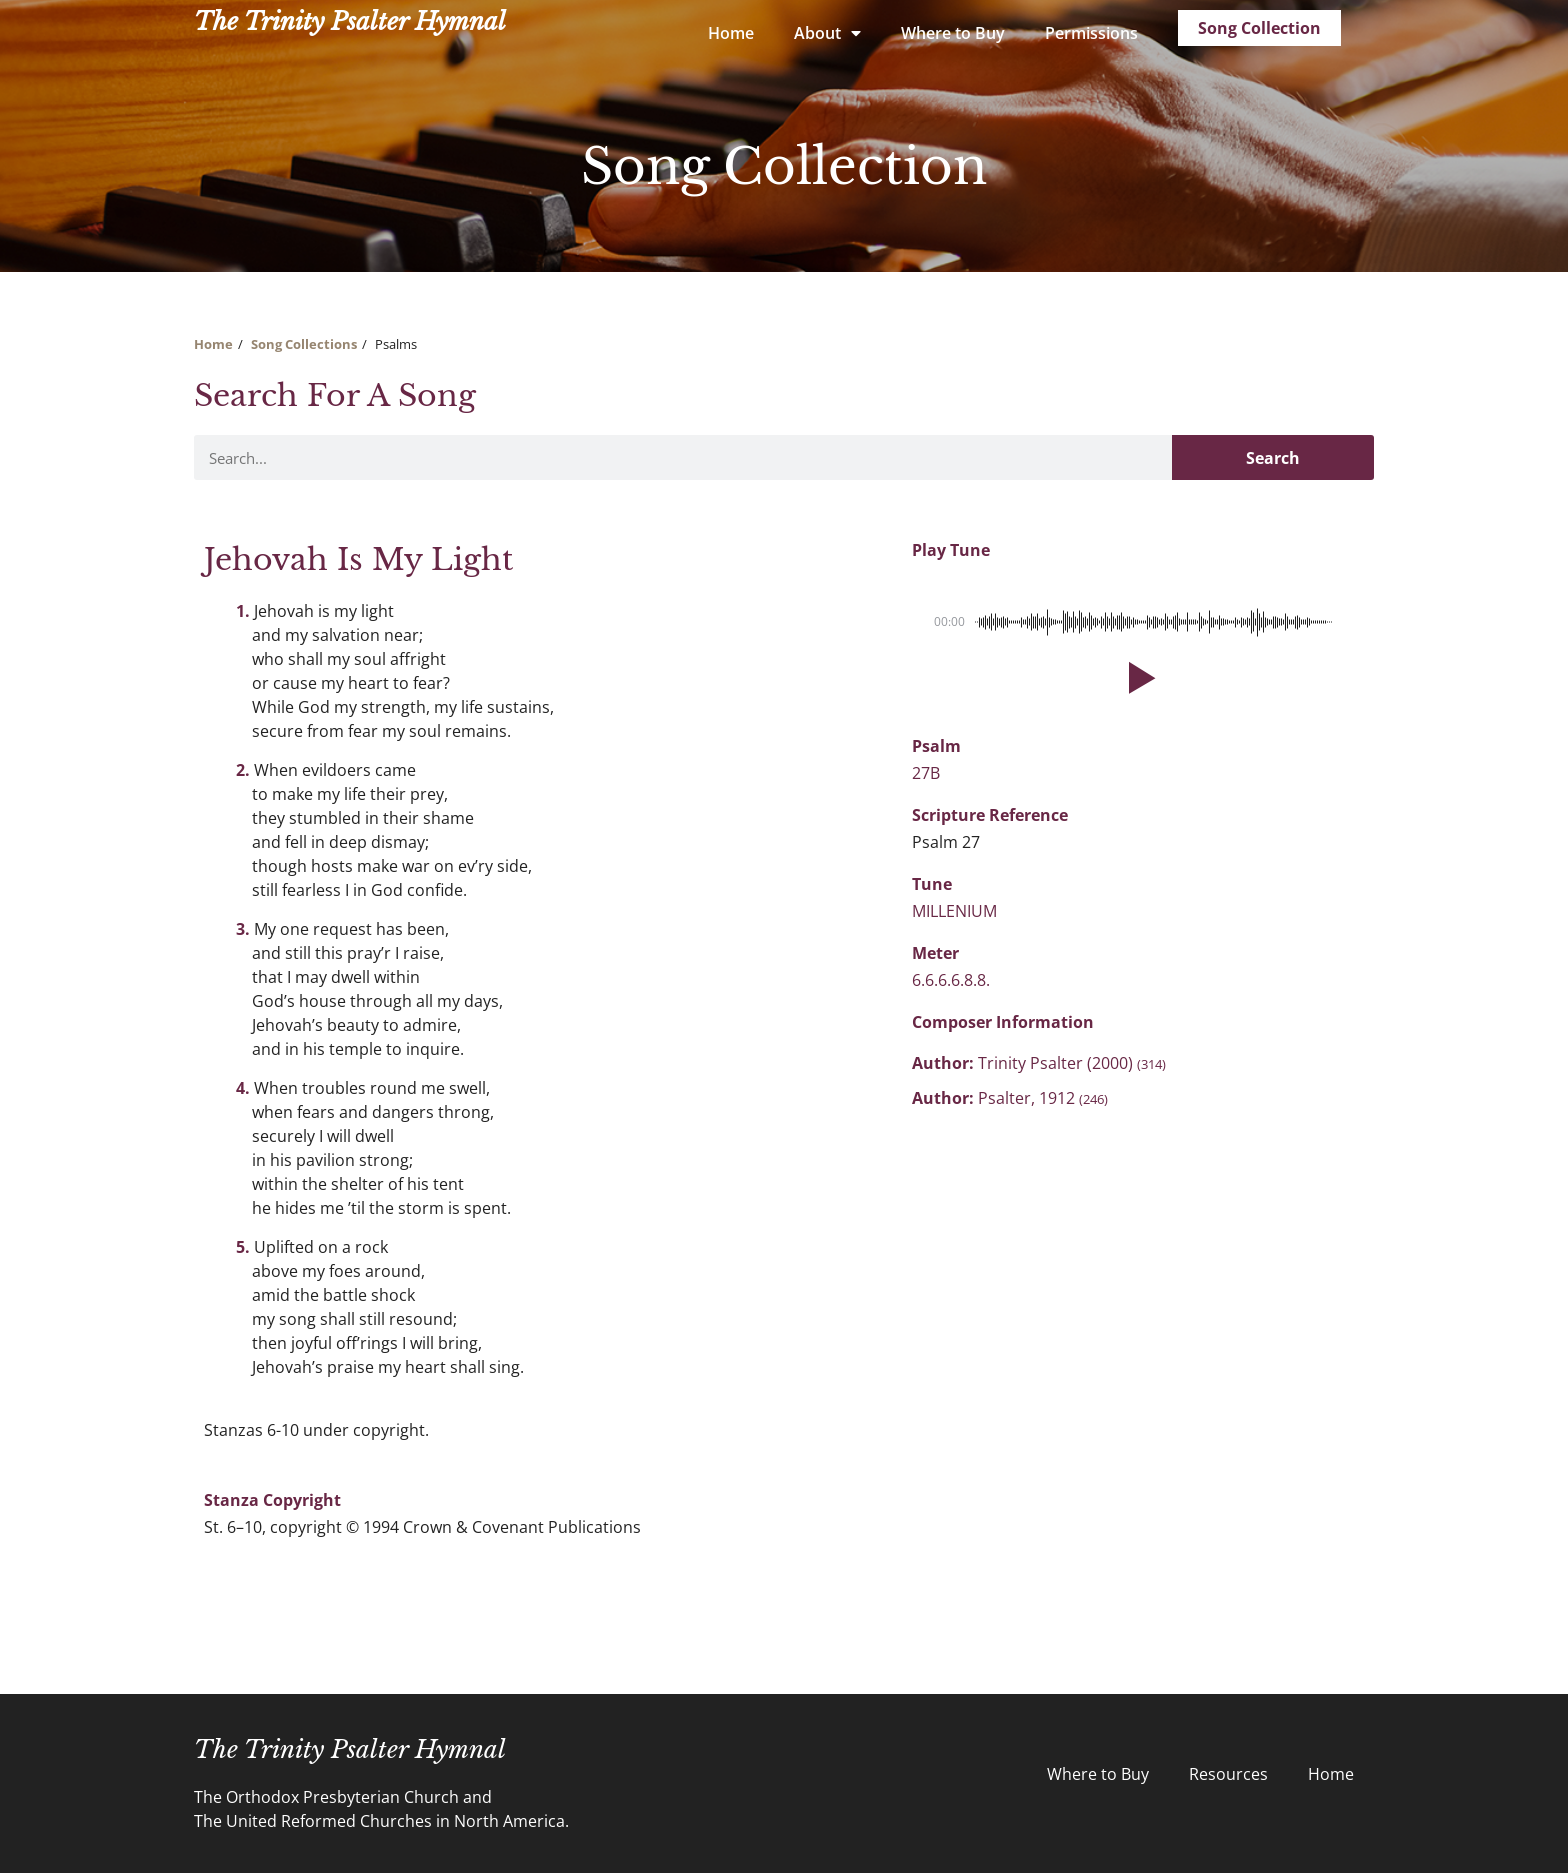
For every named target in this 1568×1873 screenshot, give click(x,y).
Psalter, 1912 (1043, 1098)
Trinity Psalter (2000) (1072, 1063)
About (827, 33)
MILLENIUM (954, 911)
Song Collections (304, 344)
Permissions (1091, 33)
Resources (1228, 1774)
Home (731, 33)
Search (1273, 458)
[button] (1138, 678)
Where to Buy (953, 33)
